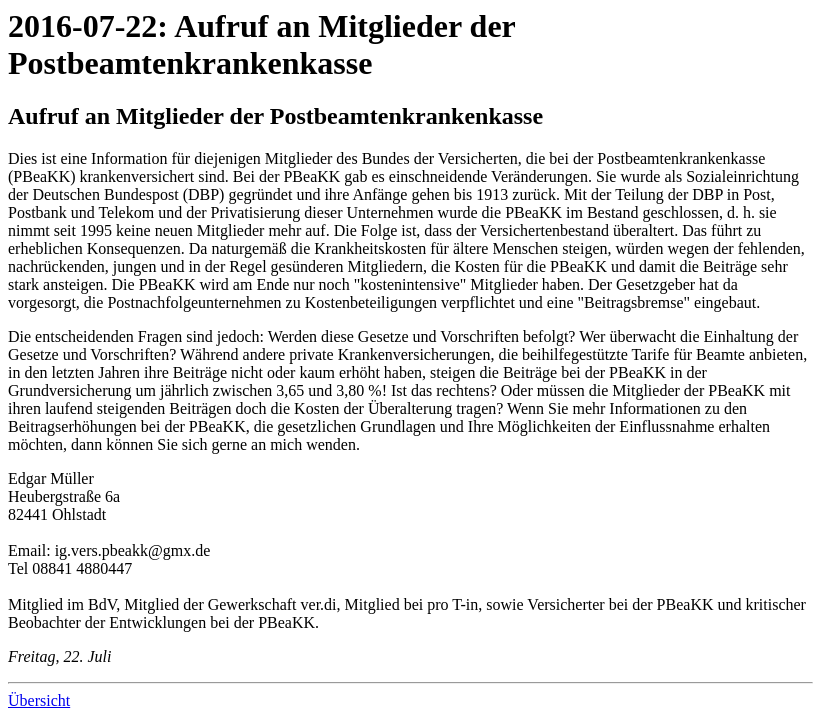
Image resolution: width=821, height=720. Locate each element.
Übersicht (39, 700)
